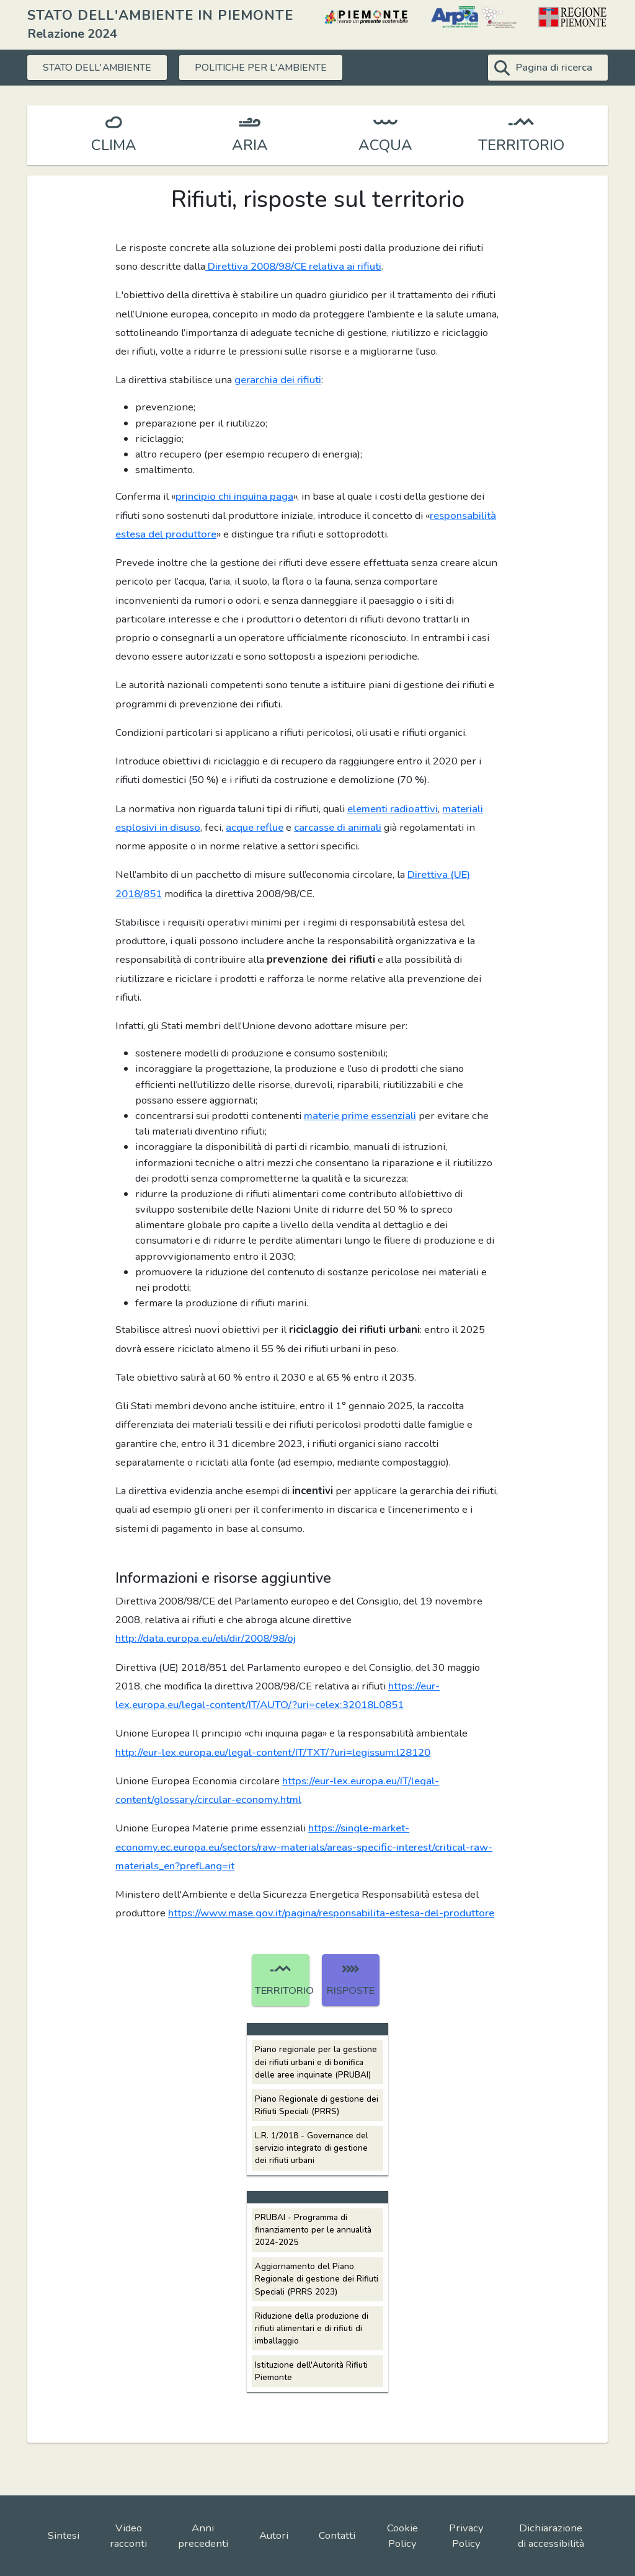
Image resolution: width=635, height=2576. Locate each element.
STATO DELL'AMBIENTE (98, 67)
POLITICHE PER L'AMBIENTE (264, 67)
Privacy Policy (466, 2536)
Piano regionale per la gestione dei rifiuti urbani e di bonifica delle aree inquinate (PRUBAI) (316, 2061)
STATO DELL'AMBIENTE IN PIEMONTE (160, 15)
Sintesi (63, 2535)
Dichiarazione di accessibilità (551, 2536)
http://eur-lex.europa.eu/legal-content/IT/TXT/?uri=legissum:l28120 (272, 1752)
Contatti (337, 2535)
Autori (273, 2535)
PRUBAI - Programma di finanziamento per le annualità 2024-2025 (313, 2229)
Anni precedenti (203, 2536)
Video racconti (128, 2536)
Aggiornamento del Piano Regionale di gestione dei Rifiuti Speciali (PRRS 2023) (316, 2278)
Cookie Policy (402, 2536)
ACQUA (385, 145)
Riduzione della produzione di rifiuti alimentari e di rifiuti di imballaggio (311, 2328)
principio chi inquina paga (234, 496)
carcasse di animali (337, 827)
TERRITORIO (521, 145)
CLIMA (113, 145)
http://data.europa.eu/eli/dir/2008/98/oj (205, 1638)
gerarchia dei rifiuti (277, 380)
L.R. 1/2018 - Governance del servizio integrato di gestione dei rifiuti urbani (311, 2148)
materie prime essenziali (360, 1116)
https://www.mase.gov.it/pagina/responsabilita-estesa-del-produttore (331, 1913)
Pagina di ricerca (554, 67)
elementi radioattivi (392, 809)
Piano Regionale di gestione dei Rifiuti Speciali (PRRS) (316, 2105)
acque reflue (254, 827)
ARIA (250, 145)
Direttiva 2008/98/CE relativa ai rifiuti (293, 266)
